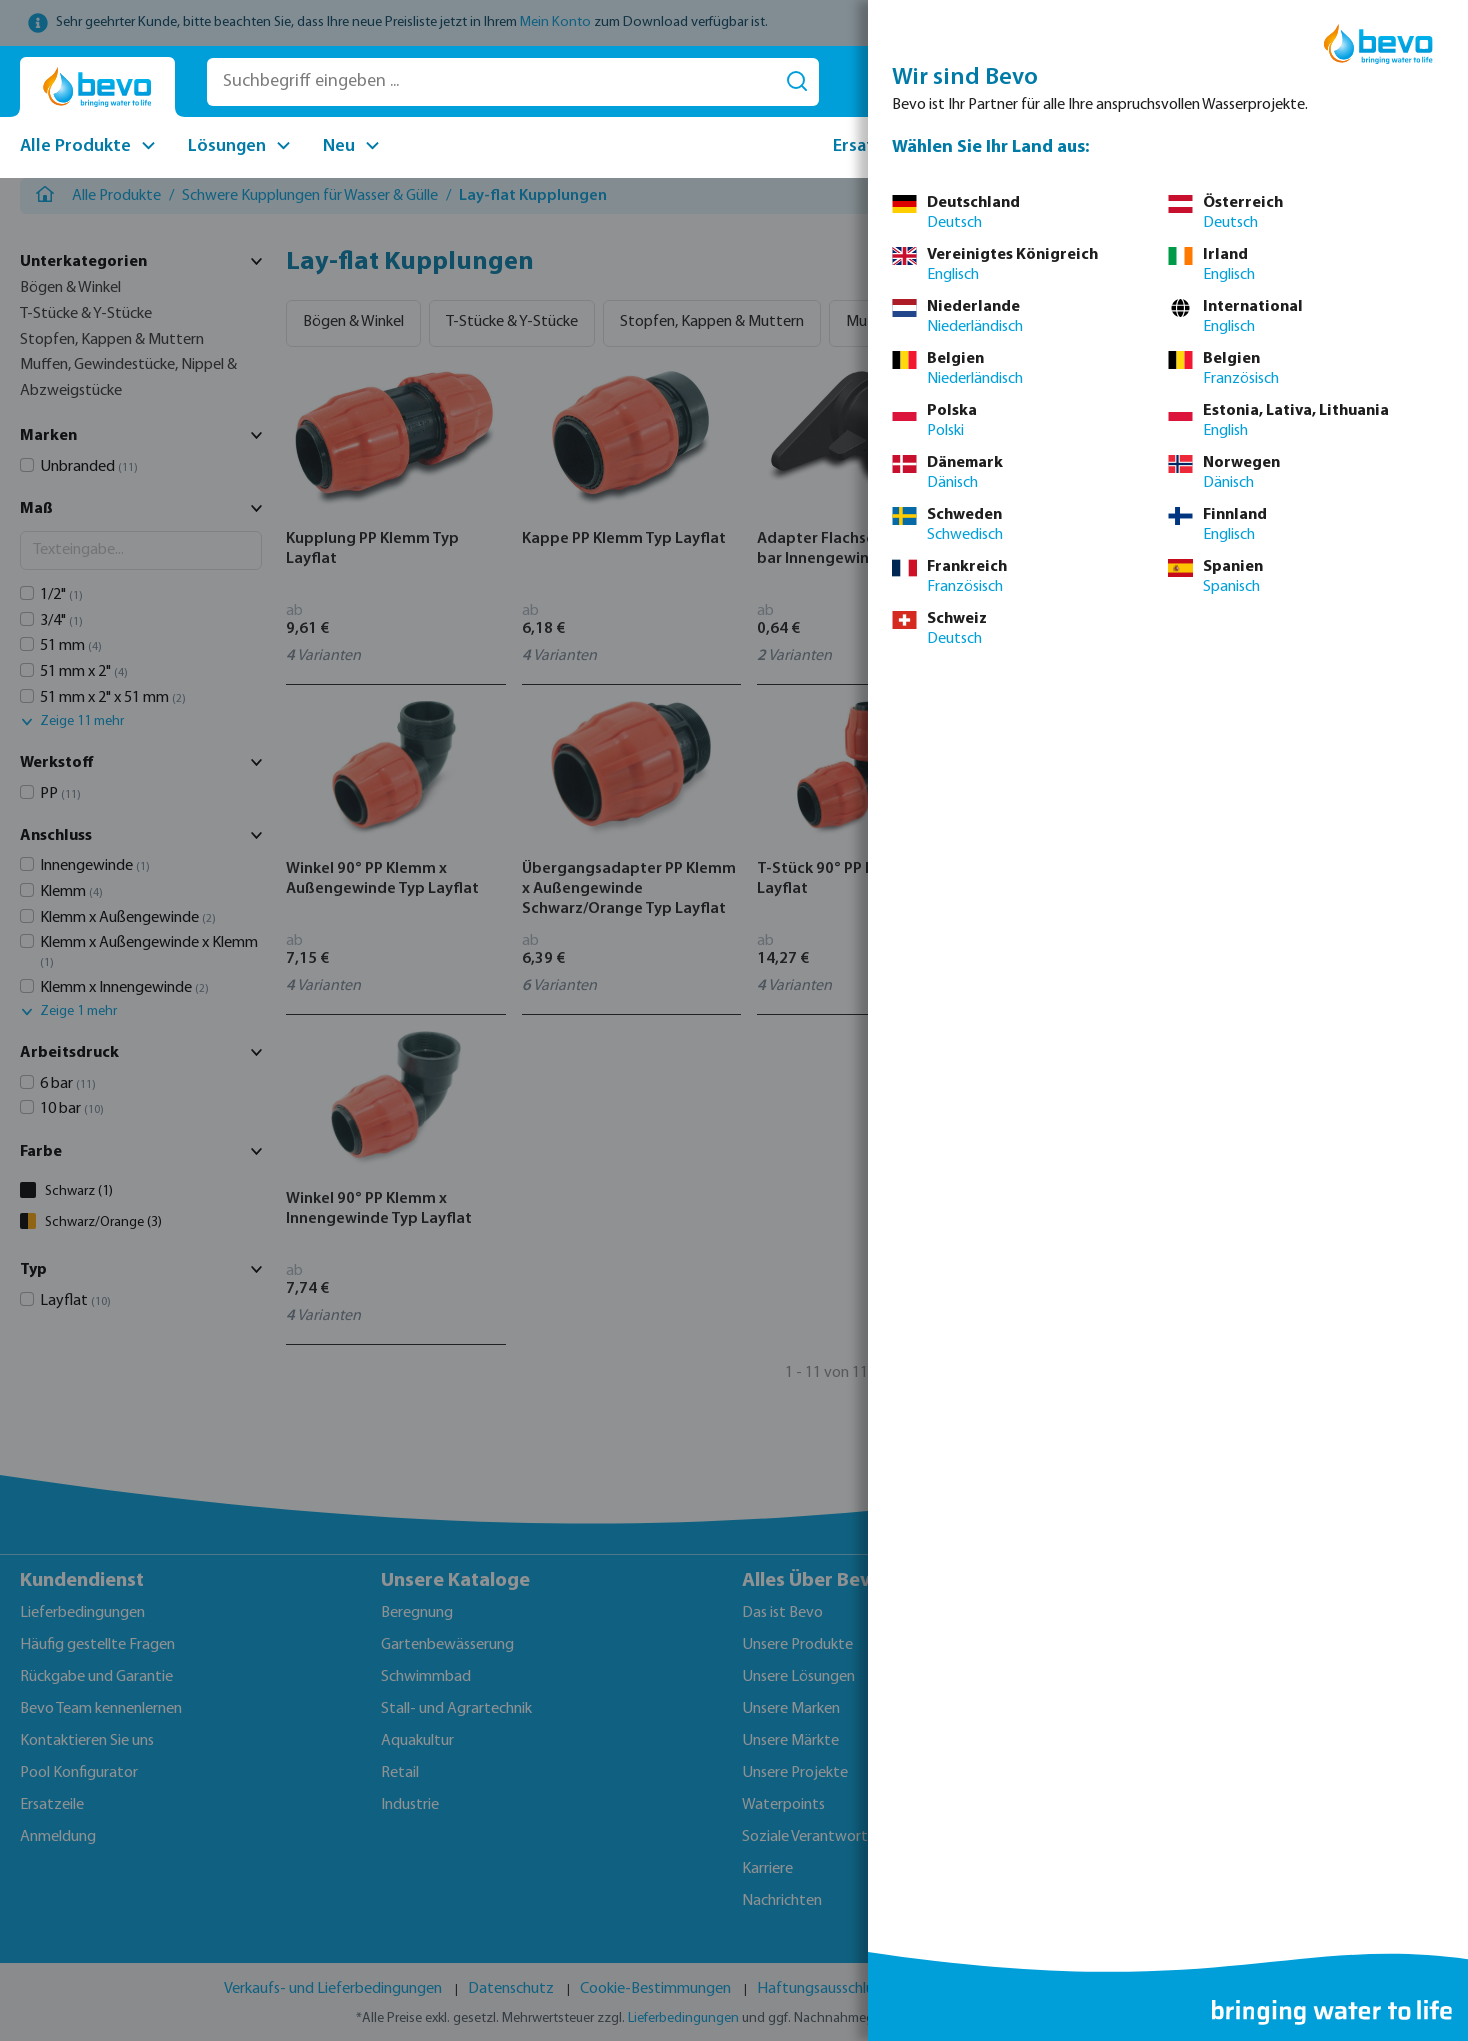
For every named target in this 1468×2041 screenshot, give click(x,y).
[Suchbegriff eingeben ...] (491, 82)
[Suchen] (797, 82)
